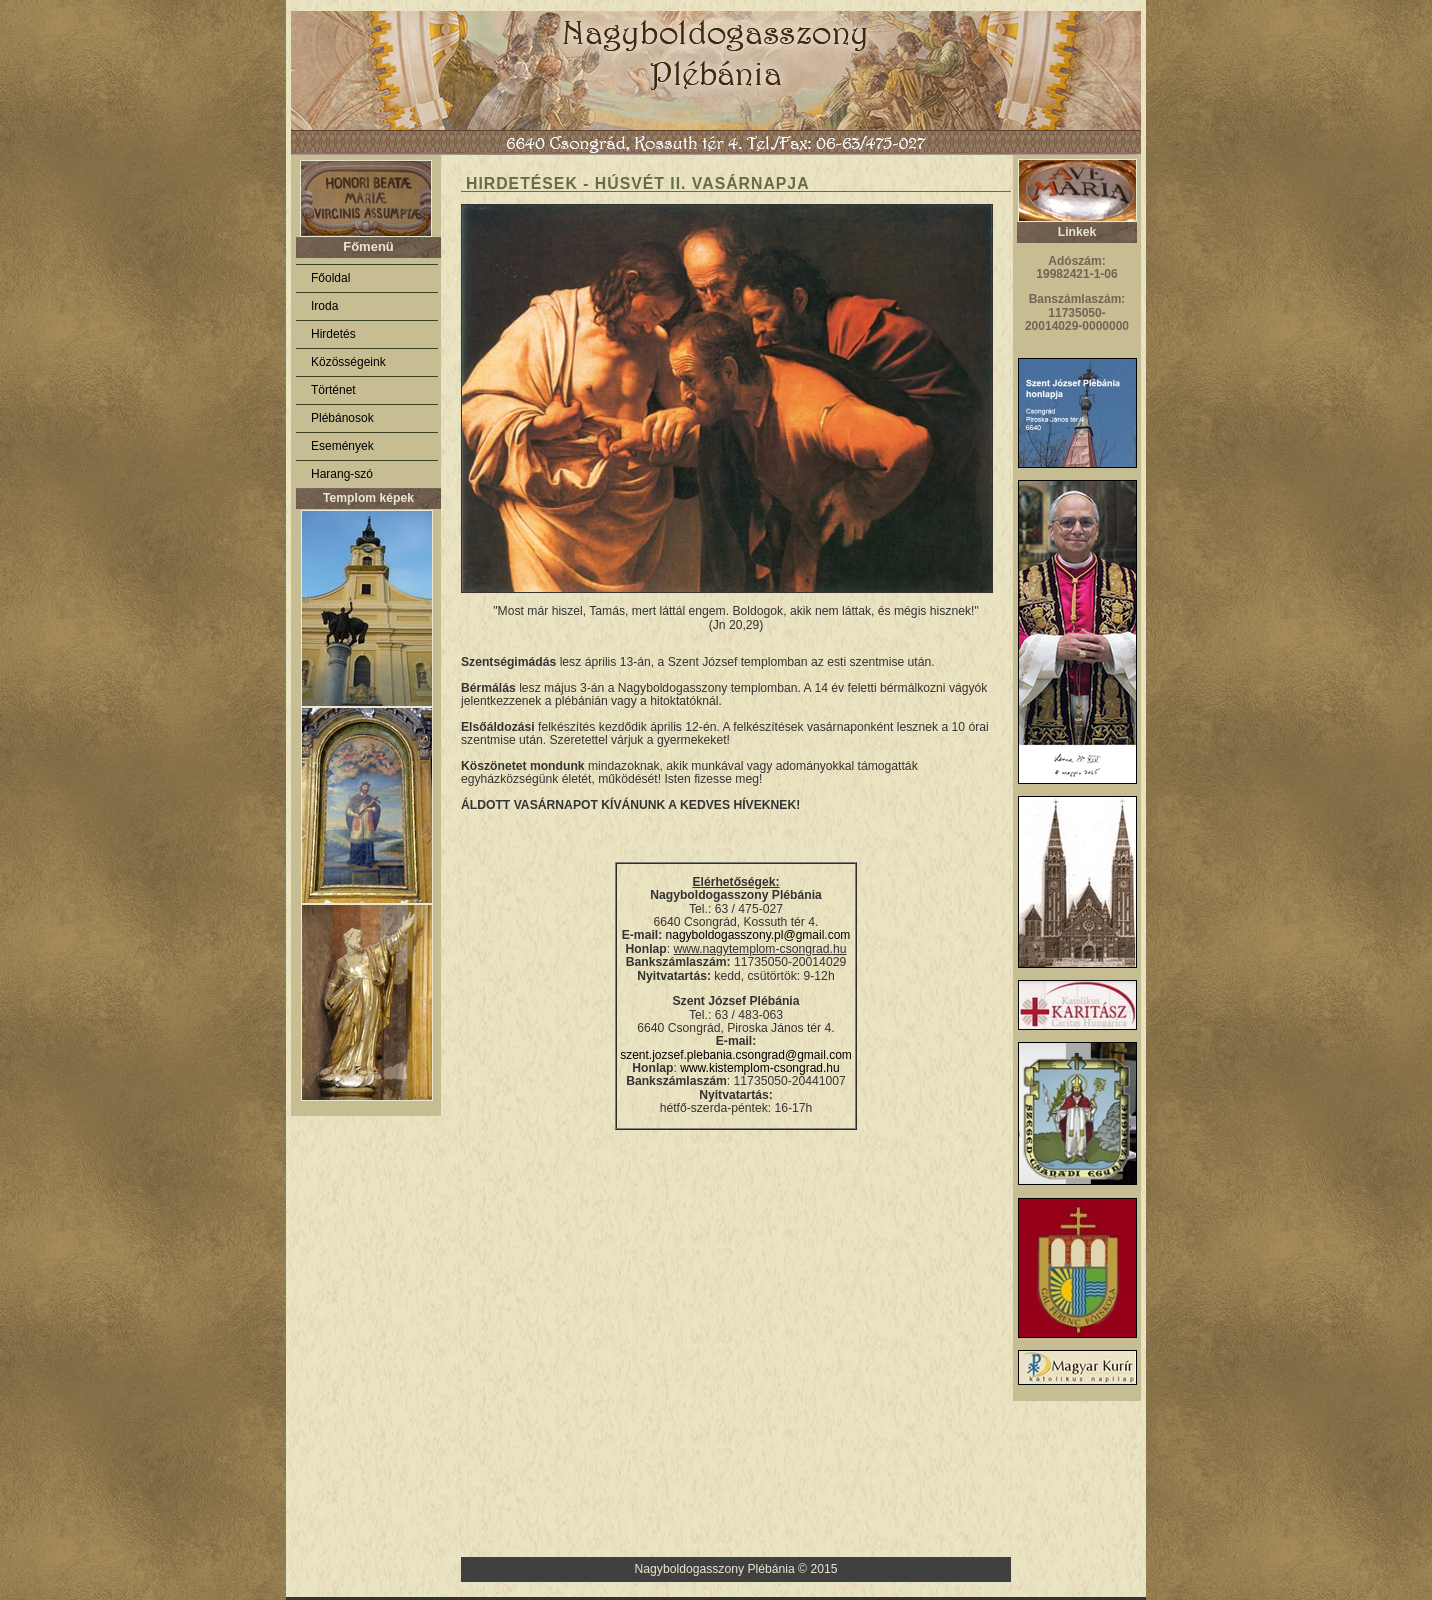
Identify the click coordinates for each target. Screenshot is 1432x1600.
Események (342, 446)
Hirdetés (333, 334)
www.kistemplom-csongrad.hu (759, 1068)
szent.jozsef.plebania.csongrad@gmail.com (736, 1055)
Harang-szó (342, 474)
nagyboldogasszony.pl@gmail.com (758, 935)
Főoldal (330, 278)
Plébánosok (342, 418)
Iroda (324, 306)
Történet (333, 390)
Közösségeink (348, 362)
